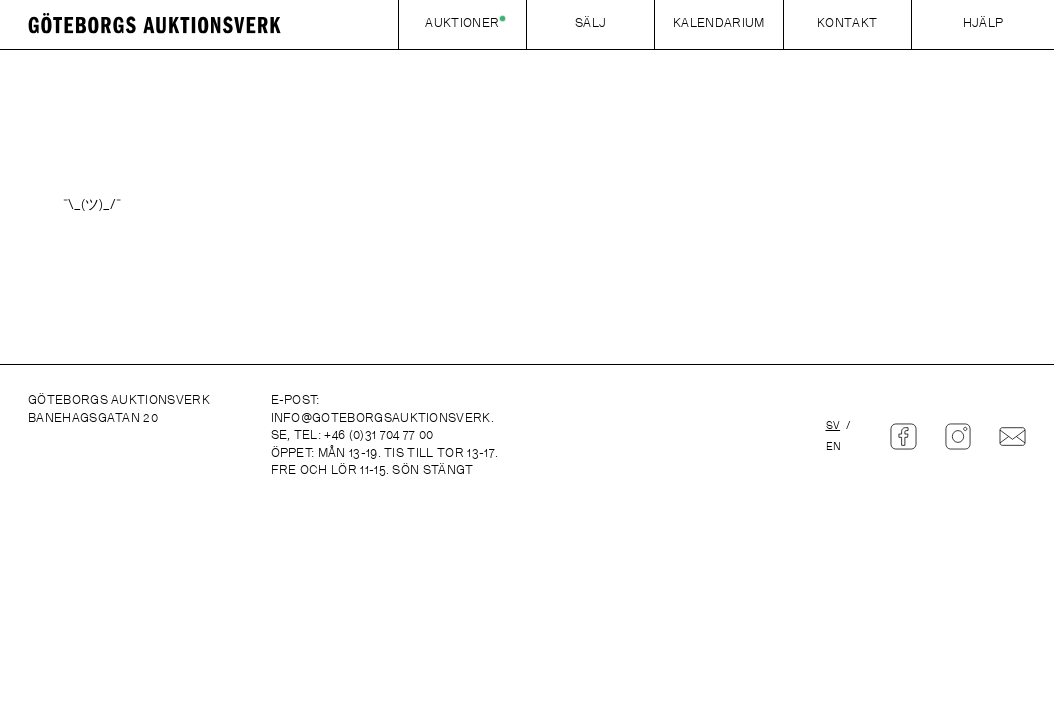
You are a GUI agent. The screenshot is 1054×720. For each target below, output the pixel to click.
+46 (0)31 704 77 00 (378, 436)
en (834, 447)
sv (833, 426)
